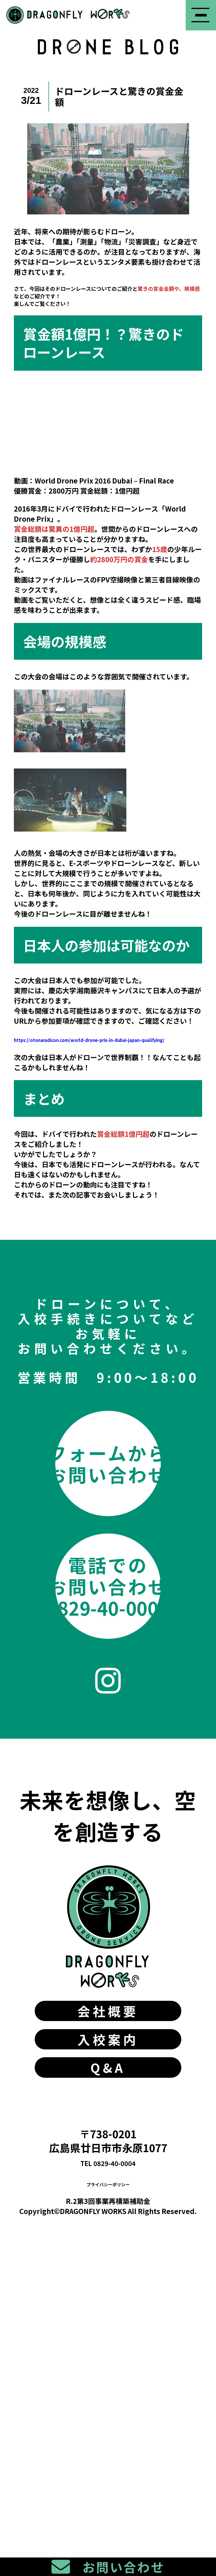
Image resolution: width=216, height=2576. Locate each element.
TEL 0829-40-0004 (108, 2469)
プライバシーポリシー (108, 2491)
